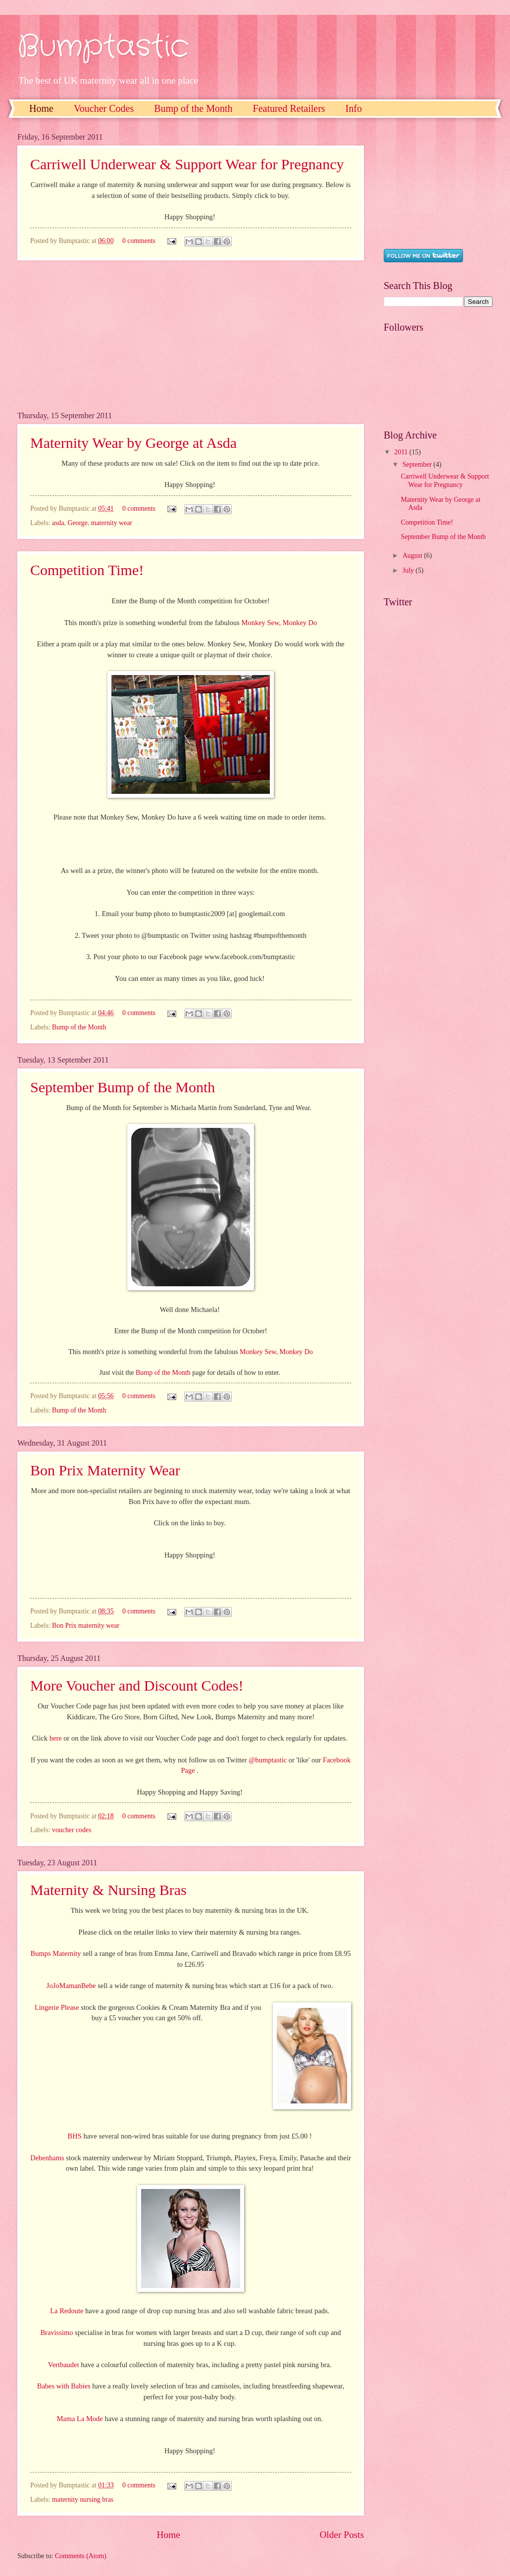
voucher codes (71, 1830)
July (409, 570)
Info (354, 108)
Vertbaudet (63, 2365)
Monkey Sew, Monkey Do (279, 623)
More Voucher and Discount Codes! (137, 1685)
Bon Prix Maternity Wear (105, 1470)
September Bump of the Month (122, 1087)
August (413, 555)
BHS (75, 2136)
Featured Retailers (289, 108)
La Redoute (66, 2311)
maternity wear (111, 523)
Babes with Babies (64, 2386)
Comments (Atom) (80, 2556)
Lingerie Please (57, 2007)
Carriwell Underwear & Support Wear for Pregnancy (187, 164)
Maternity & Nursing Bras (108, 1890)
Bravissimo (56, 2332)
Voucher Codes (104, 108)
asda (58, 523)
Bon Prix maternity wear (85, 1625)
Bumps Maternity (56, 1953)
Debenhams (47, 2158)
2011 (401, 452)
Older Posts (341, 2534)
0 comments (138, 240)
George (77, 523)
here (56, 1738)
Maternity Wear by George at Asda (133, 443)
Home (41, 108)
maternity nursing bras (82, 2499)
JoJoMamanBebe (71, 1986)
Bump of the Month (193, 108)
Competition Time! (87, 570)
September (418, 464)
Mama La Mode (79, 2419)
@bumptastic (268, 1760)
